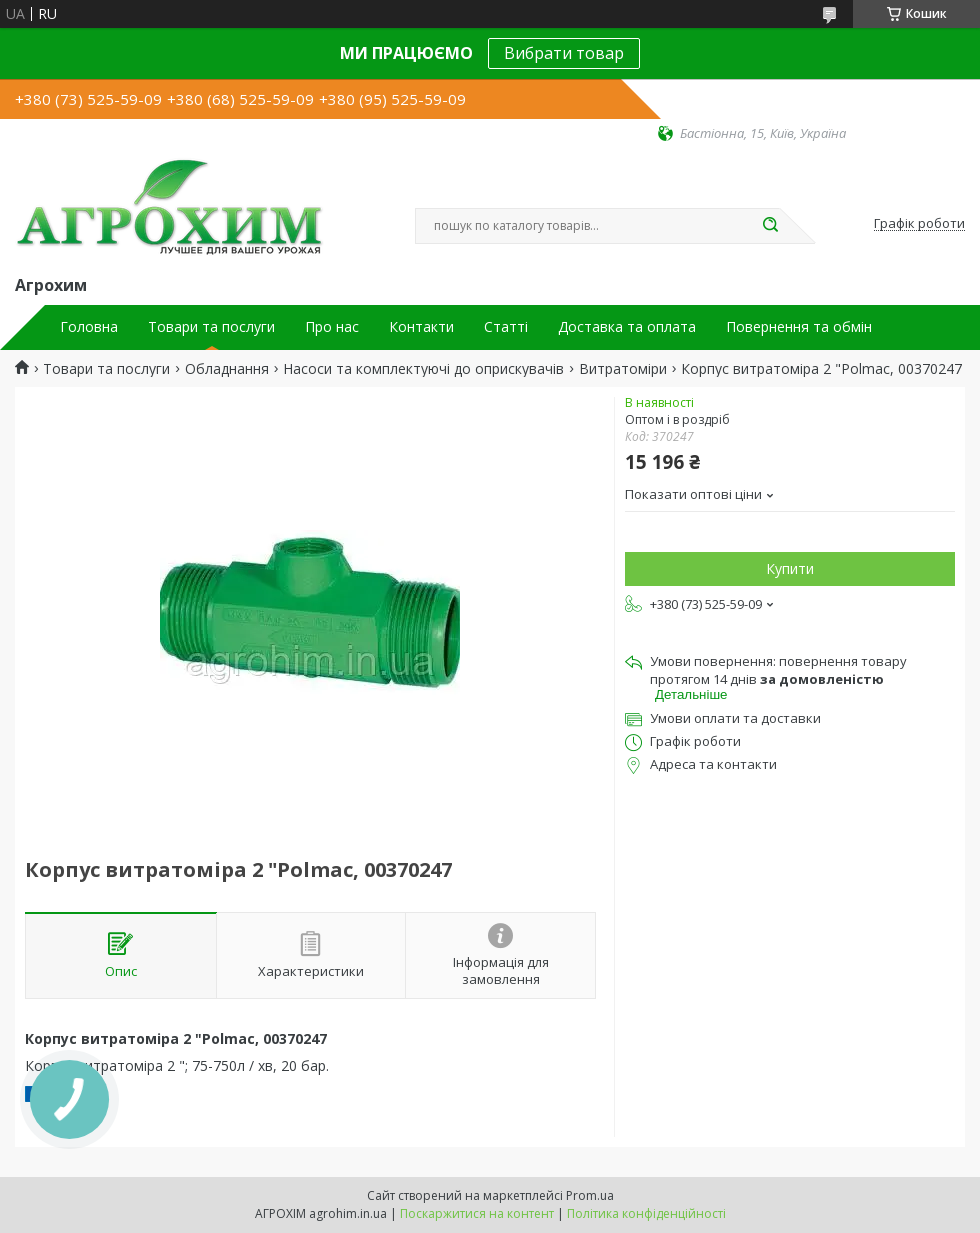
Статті (506, 327)
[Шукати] (770, 226)
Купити (790, 568)
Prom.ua (590, 1195)
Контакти (421, 327)
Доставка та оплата (627, 327)
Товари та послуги (211, 327)
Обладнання (227, 369)
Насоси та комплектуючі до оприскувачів (423, 369)
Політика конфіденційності (646, 1213)
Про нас (332, 327)
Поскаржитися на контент (477, 1213)
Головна (89, 327)
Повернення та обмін (799, 327)
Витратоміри (623, 369)
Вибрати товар (564, 53)
